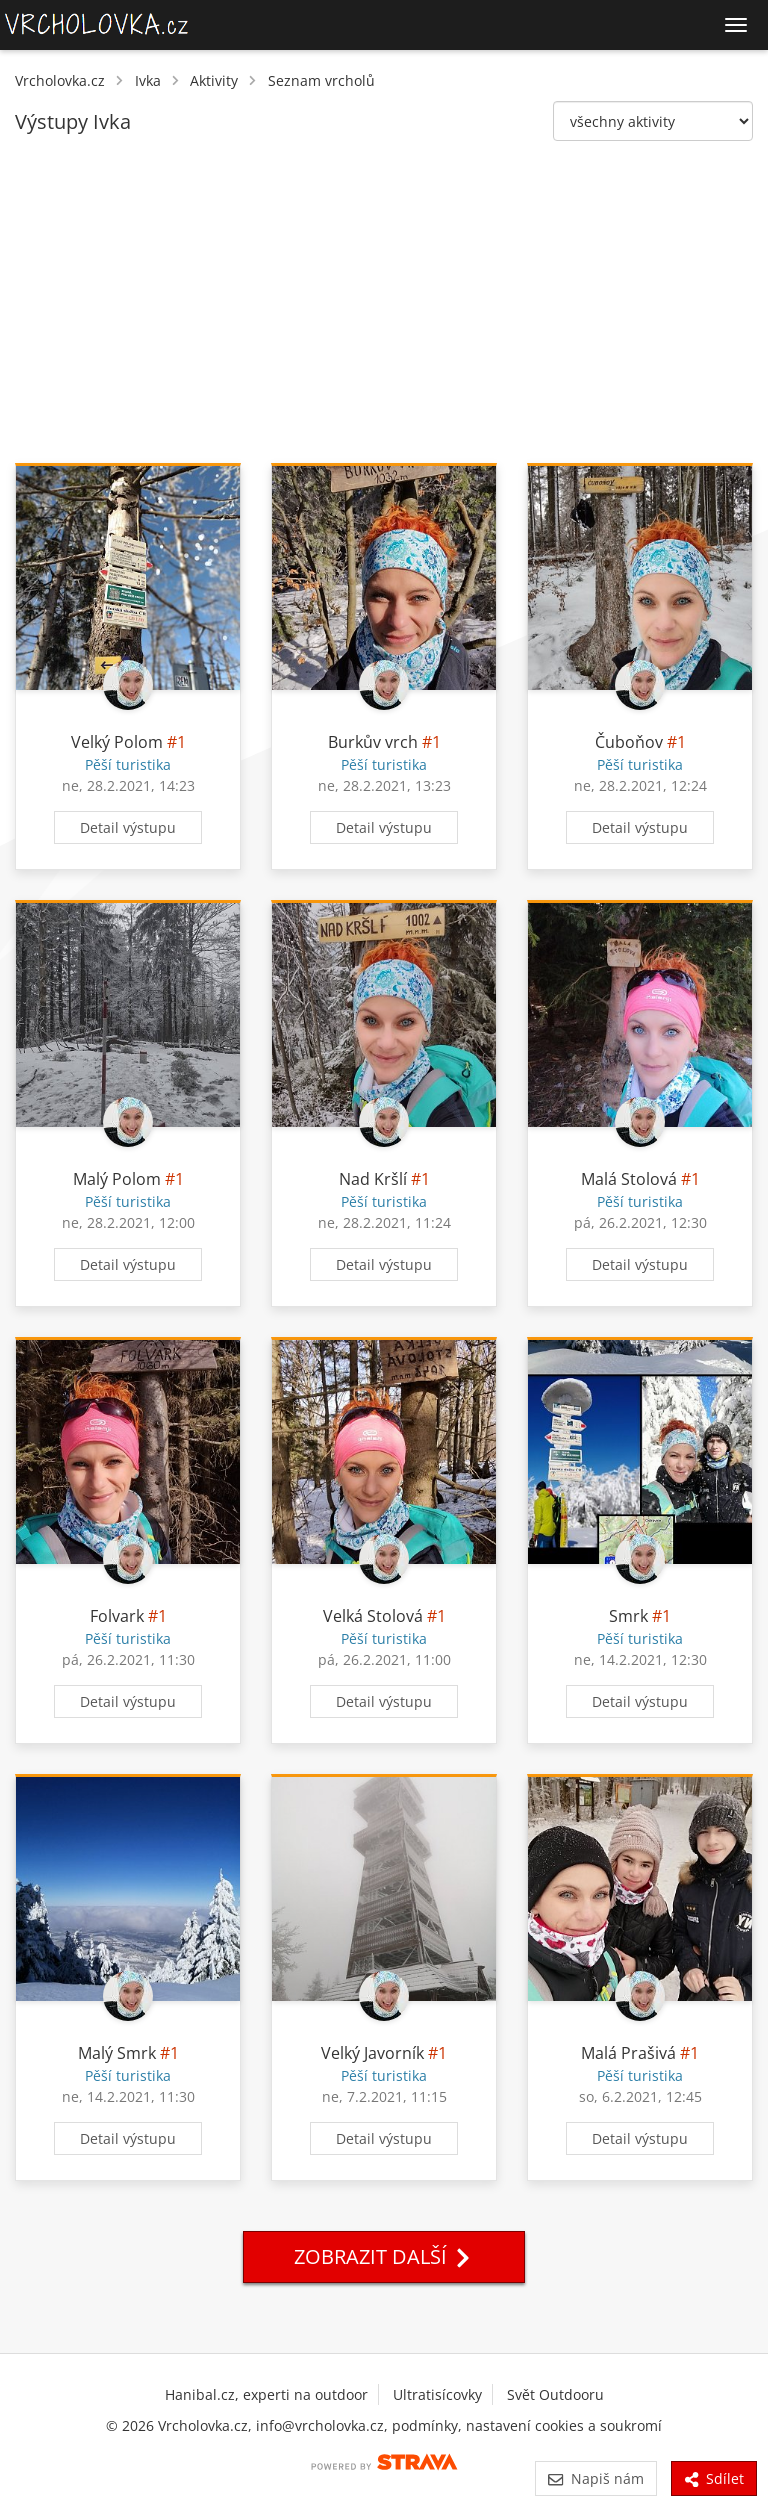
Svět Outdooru (555, 2394)
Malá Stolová (629, 1179)
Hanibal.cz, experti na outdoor (266, 2394)
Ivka (148, 80)
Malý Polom (117, 1179)
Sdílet (714, 2478)
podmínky (425, 2425)
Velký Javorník (372, 2053)
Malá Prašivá (628, 2053)
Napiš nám (595, 2478)
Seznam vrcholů (321, 80)
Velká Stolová (373, 1616)
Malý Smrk (117, 2053)
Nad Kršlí (373, 1179)
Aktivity (214, 80)
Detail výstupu (128, 827)
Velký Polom (117, 742)
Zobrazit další (384, 2256)
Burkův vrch (373, 742)
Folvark (117, 1616)
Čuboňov (629, 742)
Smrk (628, 1616)
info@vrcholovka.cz (320, 2425)
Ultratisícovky (437, 2394)
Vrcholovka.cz (60, 80)
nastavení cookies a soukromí (564, 2425)
